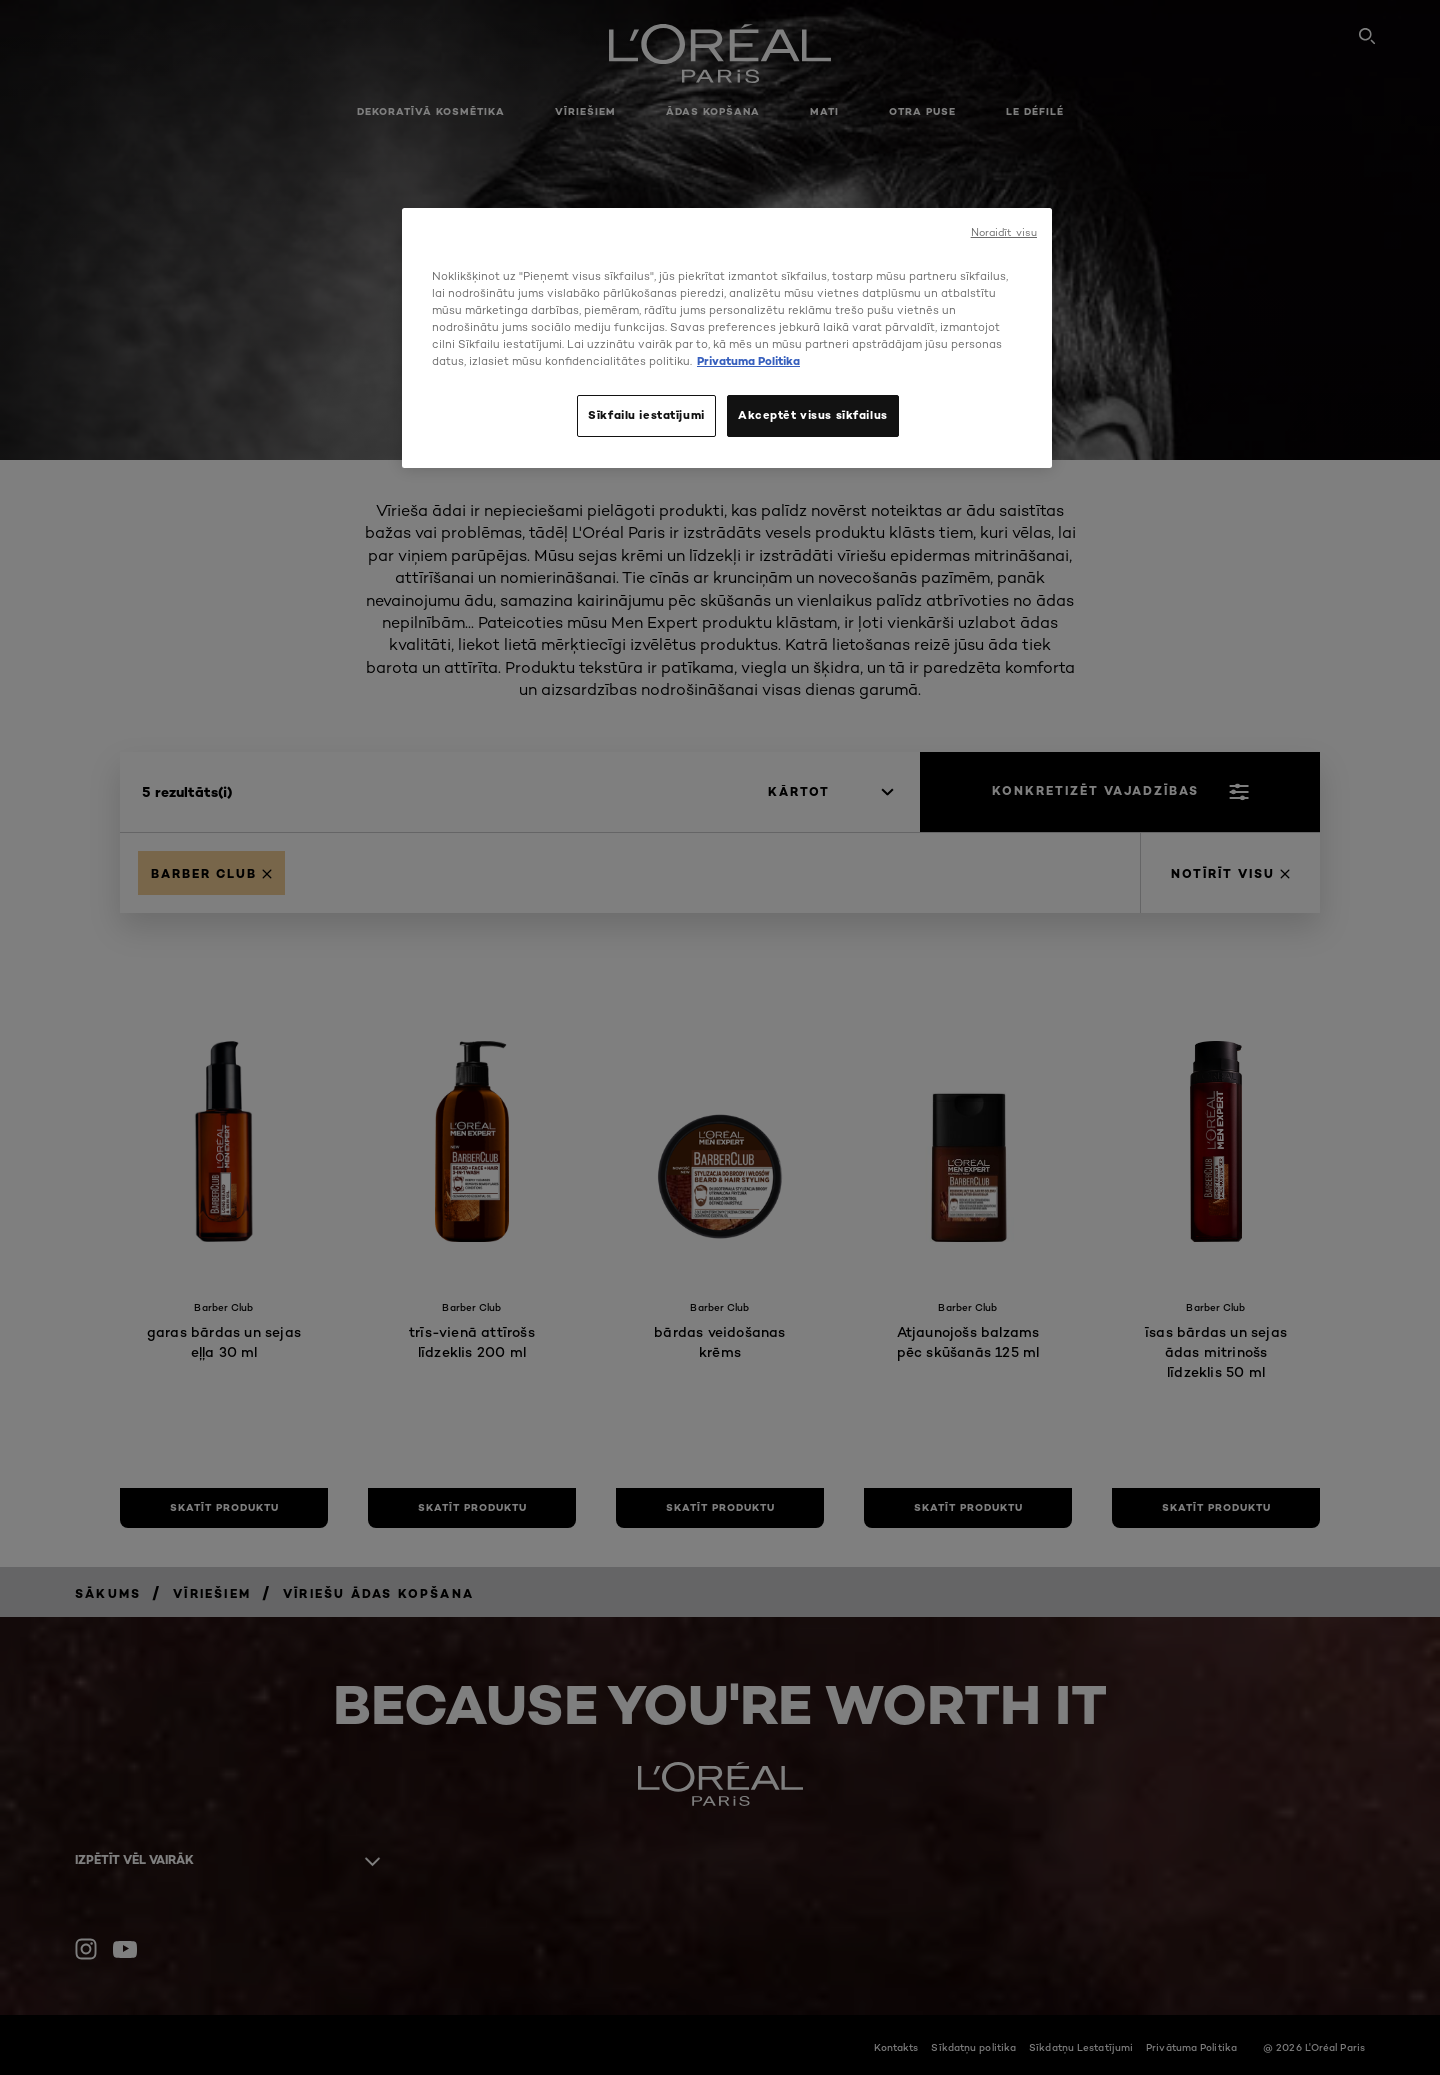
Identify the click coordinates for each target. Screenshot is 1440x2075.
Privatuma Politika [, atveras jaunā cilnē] (748, 361)
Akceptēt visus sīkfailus (813, 415)
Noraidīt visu (1004, 232)
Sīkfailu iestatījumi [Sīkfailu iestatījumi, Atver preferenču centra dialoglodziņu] (646, 415)
